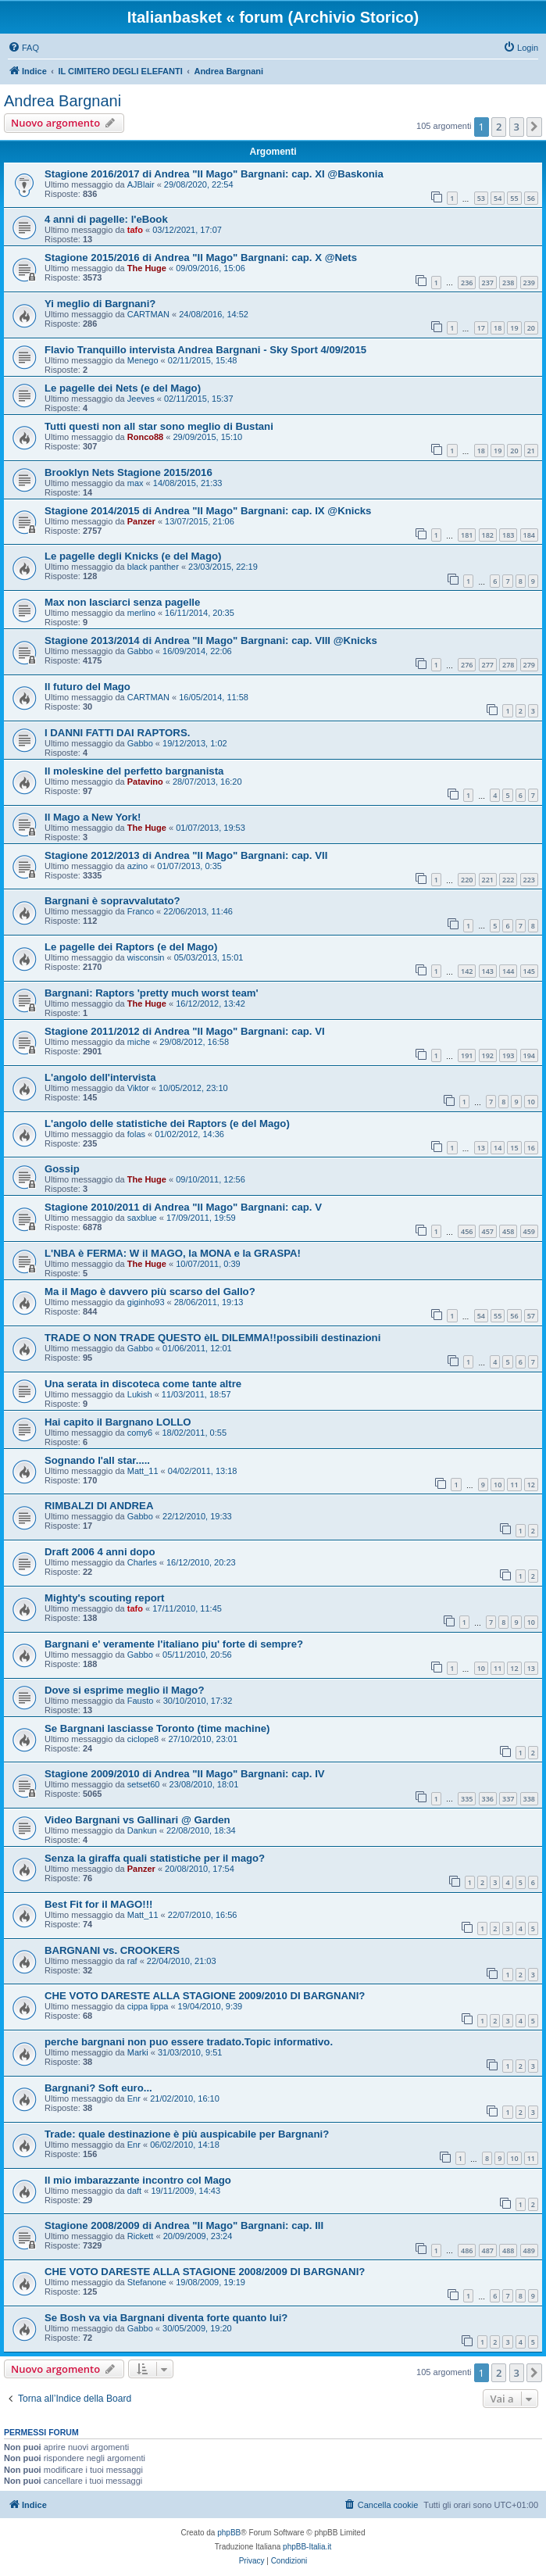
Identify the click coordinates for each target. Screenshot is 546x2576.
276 (467, 665)
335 (467, 1799)
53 (481, 198)
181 (467, 535)
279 (529, 665)
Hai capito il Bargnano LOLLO (118, 1422)
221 (488, 880)
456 (467, 1231)
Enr (134, 2098)
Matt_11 (143, 1471)
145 (529, 971)
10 (531, 1102)
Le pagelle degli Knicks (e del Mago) (133, 556)
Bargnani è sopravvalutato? (112, 901)
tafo (135, 229)
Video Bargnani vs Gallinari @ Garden (137, 1820)
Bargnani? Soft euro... (98, 2088)
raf (132, 1961)
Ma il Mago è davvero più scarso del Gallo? (150, 1291)
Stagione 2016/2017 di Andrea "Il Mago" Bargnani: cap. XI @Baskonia (214, 174)
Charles (142, 1562)
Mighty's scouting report (104, 1598)
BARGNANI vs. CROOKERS (112, 1950)
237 (488, 282)
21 (531, 450)
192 (488, 1055)
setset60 (143, 1784)
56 (531, 198)
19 (514, 328)
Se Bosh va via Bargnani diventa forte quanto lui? (166, 2318)
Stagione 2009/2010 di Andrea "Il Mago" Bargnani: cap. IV (185, 1774)
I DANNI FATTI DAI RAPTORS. (117, 733)
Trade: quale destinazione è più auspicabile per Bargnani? (187, 2134)
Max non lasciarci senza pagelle (122, 602)
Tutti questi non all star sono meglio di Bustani (159, 426)
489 (529, 2250)
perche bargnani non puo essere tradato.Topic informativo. (189, 2042)
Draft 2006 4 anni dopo (100, 1552)
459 (529, 1231)
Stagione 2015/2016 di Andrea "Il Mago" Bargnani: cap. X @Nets (201, 257)
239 (529, 282)
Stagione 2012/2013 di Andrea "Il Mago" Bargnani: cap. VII (186, 855)
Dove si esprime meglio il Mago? (124, 1690)
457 (488, 1231)
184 (529, 535)
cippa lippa (148, 2006)
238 (508, 282)
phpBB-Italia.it (307, 2546)
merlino (141, 612)
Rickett (140, 2236)
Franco (140, 911)
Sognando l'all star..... (97, 1460)
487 (488, 2250)
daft (134, 2190)
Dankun (142, 1830)
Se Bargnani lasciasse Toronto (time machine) (157, 1728)
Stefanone (146, 2282)
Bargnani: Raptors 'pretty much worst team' (152, 993)
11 (514, 1484)
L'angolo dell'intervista (100, 1077)
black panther (153, 566)
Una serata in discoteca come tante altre (143, 1384)
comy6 (139, 1432)
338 (529, 1799)
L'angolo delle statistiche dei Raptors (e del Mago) (167, 1123)
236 (467, 282)
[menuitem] (23, 47)
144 (508, 971)
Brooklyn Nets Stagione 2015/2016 (128, 472)
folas (136, 1134)
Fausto (140, 1700)
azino (137, 866)
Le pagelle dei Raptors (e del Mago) (131, 947)
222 (508, 880)
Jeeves (141, 398)
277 (488, 665)
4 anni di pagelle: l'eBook (106, 219)
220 (467, 880)
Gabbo (140, 651)
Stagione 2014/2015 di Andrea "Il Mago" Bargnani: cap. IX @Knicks (208, 511)
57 (531, 1316)
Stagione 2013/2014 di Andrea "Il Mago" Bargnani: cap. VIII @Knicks (211, 640)
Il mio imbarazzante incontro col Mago (138, 2180)
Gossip (62, 1169)
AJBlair (141, 184)
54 (497, 198)
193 (508, 1055)
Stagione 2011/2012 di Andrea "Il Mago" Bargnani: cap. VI (185, 1031)
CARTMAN (148, 314)
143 (488, 971)
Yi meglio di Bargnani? (100, 303)
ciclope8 (143, 1739)
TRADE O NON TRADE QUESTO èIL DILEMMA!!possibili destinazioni (212, 1337)
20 (531, 328)
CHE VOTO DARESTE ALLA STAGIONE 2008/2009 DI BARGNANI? (205, 2271)
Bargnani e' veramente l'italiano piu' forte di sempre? (174, 1644)
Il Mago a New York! (93, 817)
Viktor (138, 1088)
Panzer (141, 521)
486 (467, 2250)
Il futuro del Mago (87, 686)
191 (467, 1055)
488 (508, 2250)
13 (481, 1148)
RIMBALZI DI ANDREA (99, 1506)
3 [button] (516, 127)
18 (497, 328)
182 (488, 535)
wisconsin (146, 957)
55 (514, 198)
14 (497, 1148)
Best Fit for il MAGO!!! (98, 1904)
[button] (534, 126)
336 (488, 1799)
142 (467, 971)
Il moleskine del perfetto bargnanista (134, 771)
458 (508, 1231)
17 (481, 328)
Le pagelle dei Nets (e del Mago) (123, 388)
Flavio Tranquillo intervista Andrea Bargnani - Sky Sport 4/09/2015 (205, 350)
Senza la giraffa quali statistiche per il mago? (155, 1858)
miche (138, 1041)
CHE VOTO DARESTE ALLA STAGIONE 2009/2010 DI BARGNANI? (205, 1996)
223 (529, 880)
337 (508, 1799)
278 (508, 665)
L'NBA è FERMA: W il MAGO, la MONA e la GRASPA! (173, 1253)
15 (514, 1148)
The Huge (146, 268)
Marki (137, 2052)
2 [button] (498, 127)
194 (529, 1055)
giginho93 (146, 1302)
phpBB (229, 2532)
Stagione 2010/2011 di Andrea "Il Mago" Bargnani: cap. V (183, 1207)
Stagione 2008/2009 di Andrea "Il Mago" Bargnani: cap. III (184, 2225)
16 (531, 1148)
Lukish (139, 1394)
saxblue (142, 1217)
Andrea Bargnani (62, 100)
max (135, 483)
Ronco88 (145, 437)
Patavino (145, 781)
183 (508, 535)
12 (531, 1484)
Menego (143, 360)
